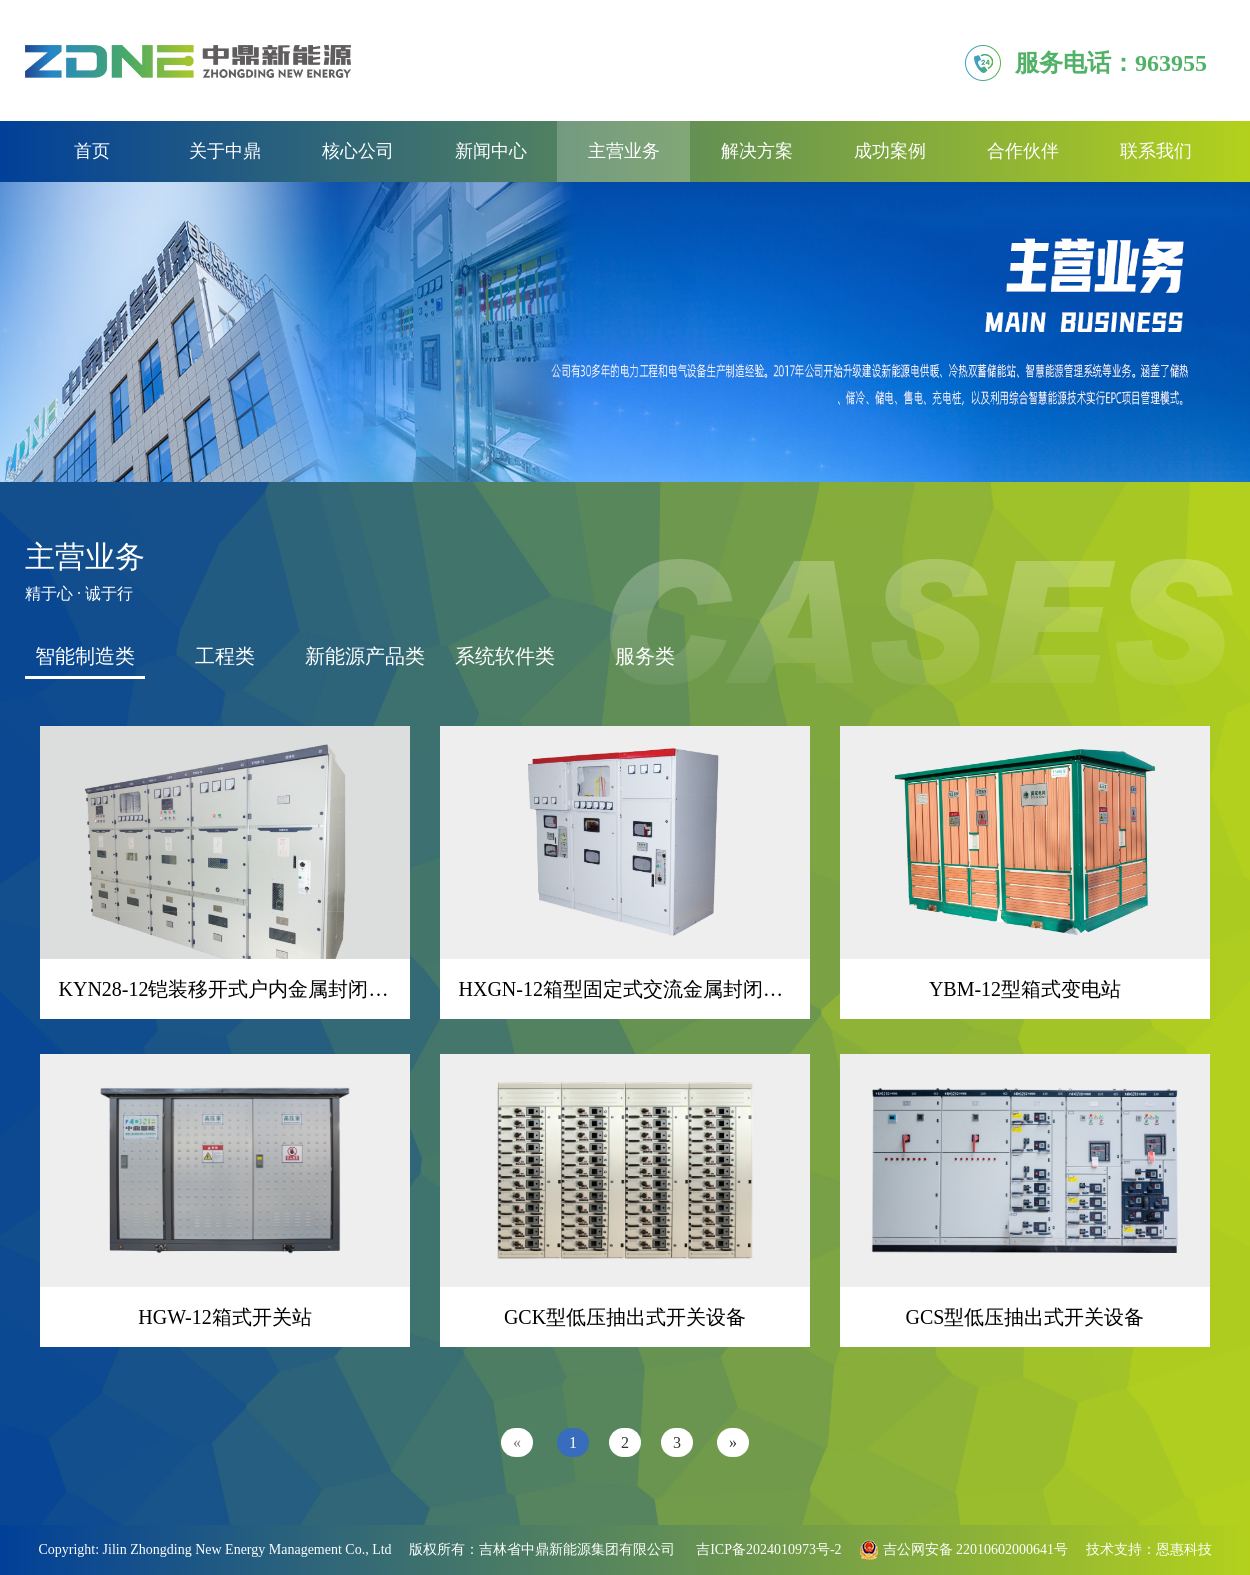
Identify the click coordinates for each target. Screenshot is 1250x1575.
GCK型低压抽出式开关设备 (625, 1317)
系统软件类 (505, 656)
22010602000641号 (1011, 1549)
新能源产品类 (365, 656)
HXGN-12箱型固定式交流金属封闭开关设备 (651, 989)
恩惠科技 (1184, 1549)
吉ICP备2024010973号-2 (767, 1549)
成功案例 (890, 151)
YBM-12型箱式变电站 (1025, 989)
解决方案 (757, 151)
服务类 (645, 656)
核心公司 (358, 151)
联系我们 (1156, 151)
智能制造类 (85, 656)
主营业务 (624, 151)
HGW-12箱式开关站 (224, 1317)
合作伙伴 (1023, 151)
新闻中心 (491, 151)
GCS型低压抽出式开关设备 (1025, 1317)
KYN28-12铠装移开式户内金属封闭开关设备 (254, 989)
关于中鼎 (225, 151)
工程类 (225, 656)
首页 (92, 151)
